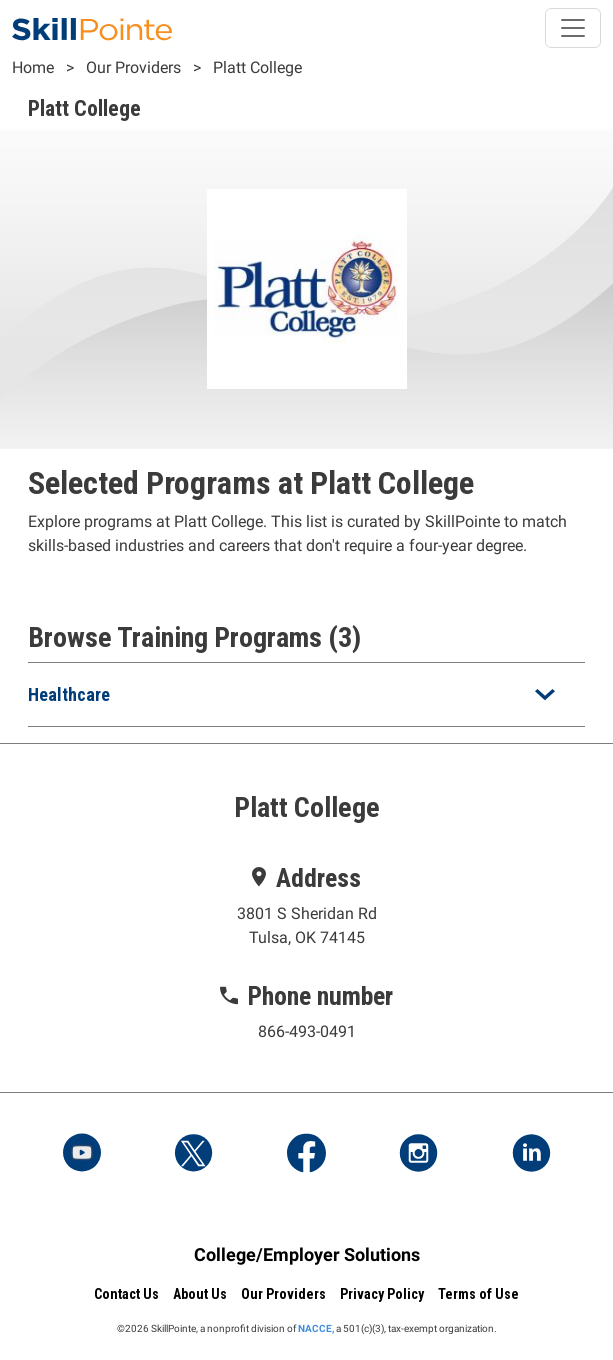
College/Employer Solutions (307, 1254)
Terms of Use (478, 1294)
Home (33, 67)
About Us (200, 1294)
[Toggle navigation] (573, 28)
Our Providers (133, 67)
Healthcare (69, 694)
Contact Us (126, 1294)
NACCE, (316, 1328)
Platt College (257, 67)
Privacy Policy (382, 1294)
